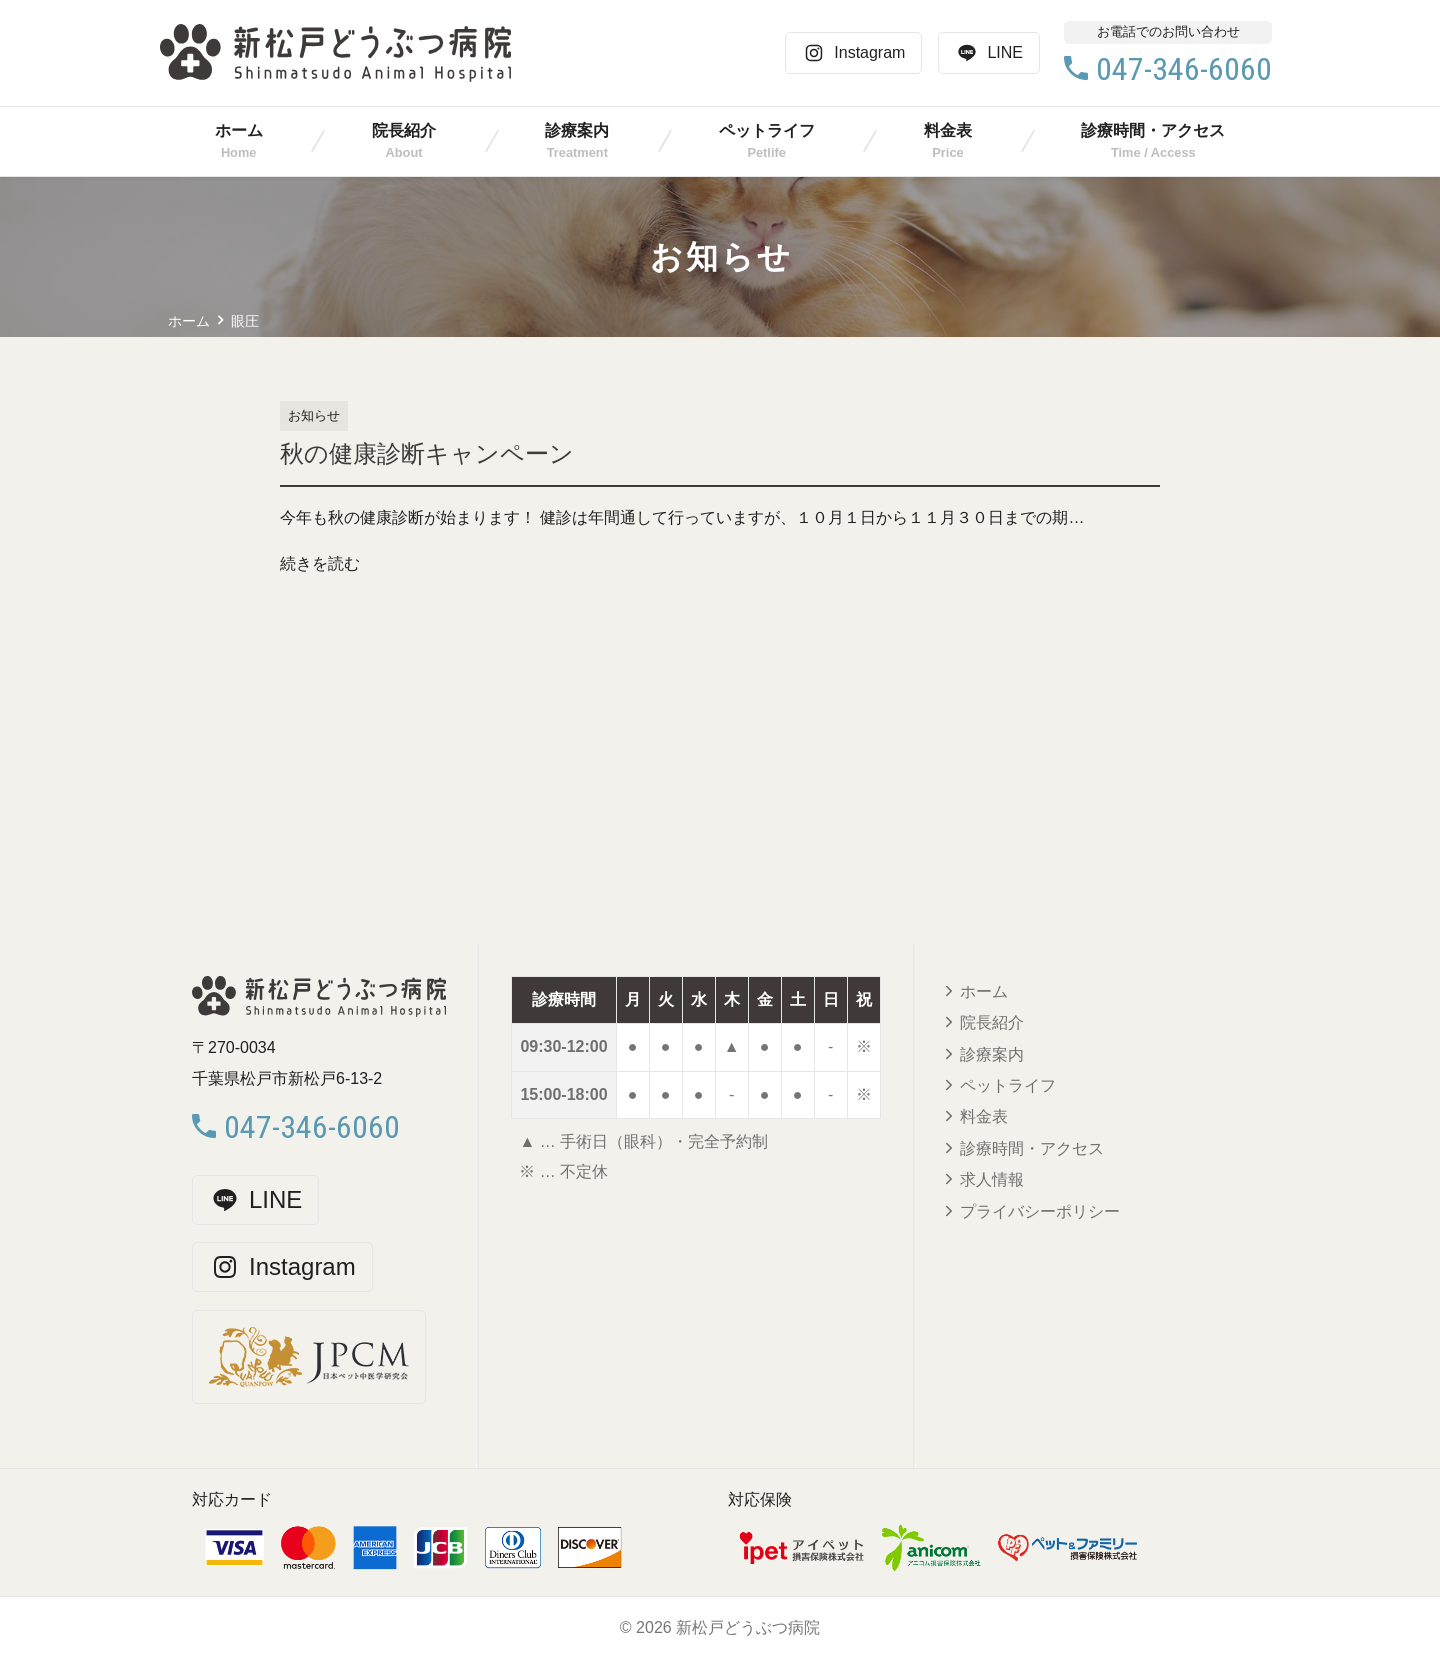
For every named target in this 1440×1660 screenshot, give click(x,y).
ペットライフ (767, 130)
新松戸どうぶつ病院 (748, 1627)
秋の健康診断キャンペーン (427, 453)
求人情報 (992, 1179)
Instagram (853, 53)
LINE (989, 53)
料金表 (948, 130)
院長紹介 (404, 130)
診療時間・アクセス (1153, 130)
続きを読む (320, 563)
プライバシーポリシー (1040, 1211)
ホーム (239, 130)
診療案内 (577, 130)
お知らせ (314, 415)
